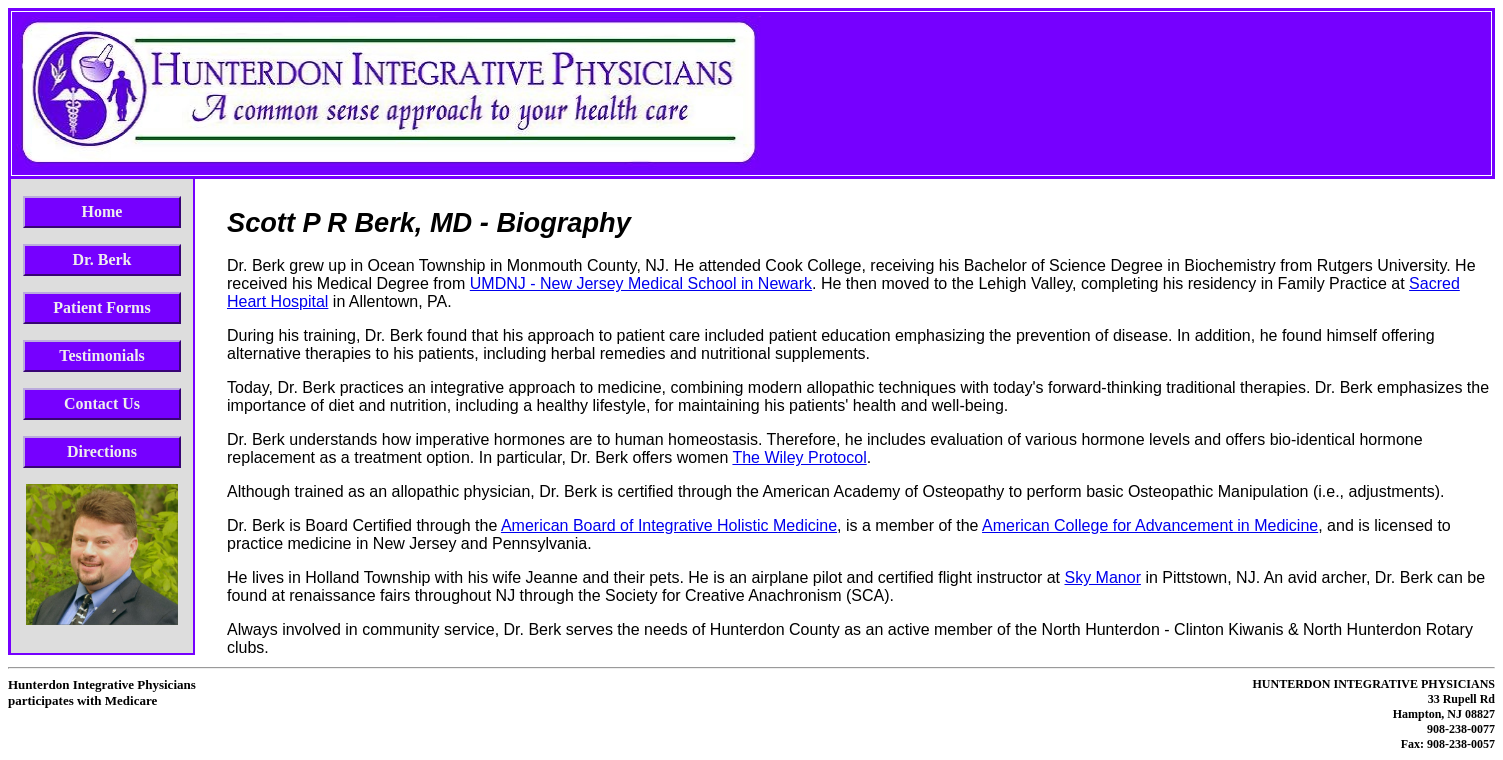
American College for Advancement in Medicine (1150, 525)
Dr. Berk (102, 259)
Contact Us (102, 403)
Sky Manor (1102, 577)
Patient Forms (101, 307)
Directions (102, 451)
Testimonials (102, 355)
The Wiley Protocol (799, 457)
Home (102, 211)
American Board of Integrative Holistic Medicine (669, 525)
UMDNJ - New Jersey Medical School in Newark (641, 283)
